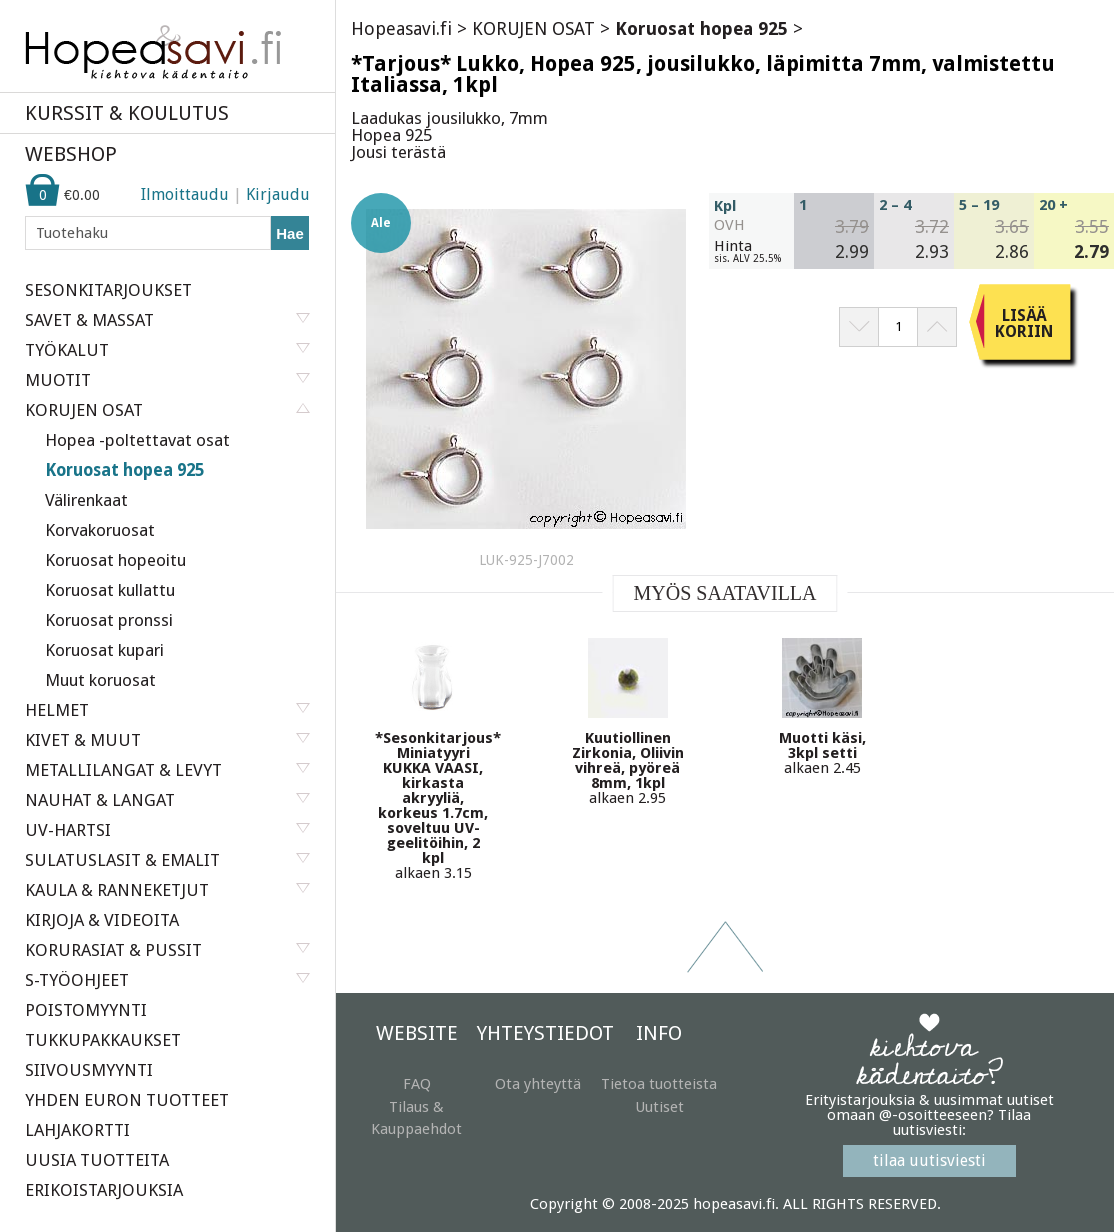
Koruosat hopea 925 (124, 470)
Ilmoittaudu (185, 194)
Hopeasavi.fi (401, 28)
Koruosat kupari (104, 650)
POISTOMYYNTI (86, 1010)
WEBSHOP (71, 154)
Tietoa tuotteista (659, 1084)
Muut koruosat (100, 680)
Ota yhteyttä (538, 1084)
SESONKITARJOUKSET (108, 290)
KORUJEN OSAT (533, 28)
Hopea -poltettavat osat (137, 440)
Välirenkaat (86, 500)
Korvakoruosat (100, 530)
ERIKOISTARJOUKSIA (104, 1190)
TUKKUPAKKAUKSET (103, 1040)
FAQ (417, 1084)
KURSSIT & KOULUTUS (127, 113)
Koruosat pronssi (109, 620)
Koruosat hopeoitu (115, 560)
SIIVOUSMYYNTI (89, 1070)
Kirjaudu (278, 194)
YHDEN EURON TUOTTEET (127, 1100)
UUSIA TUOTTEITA (97, 1160)
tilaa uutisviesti (929, 1160)
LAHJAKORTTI (77, 1130)
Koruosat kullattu (110, 590)
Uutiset (659, 1107)
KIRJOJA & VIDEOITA (102, 920)
